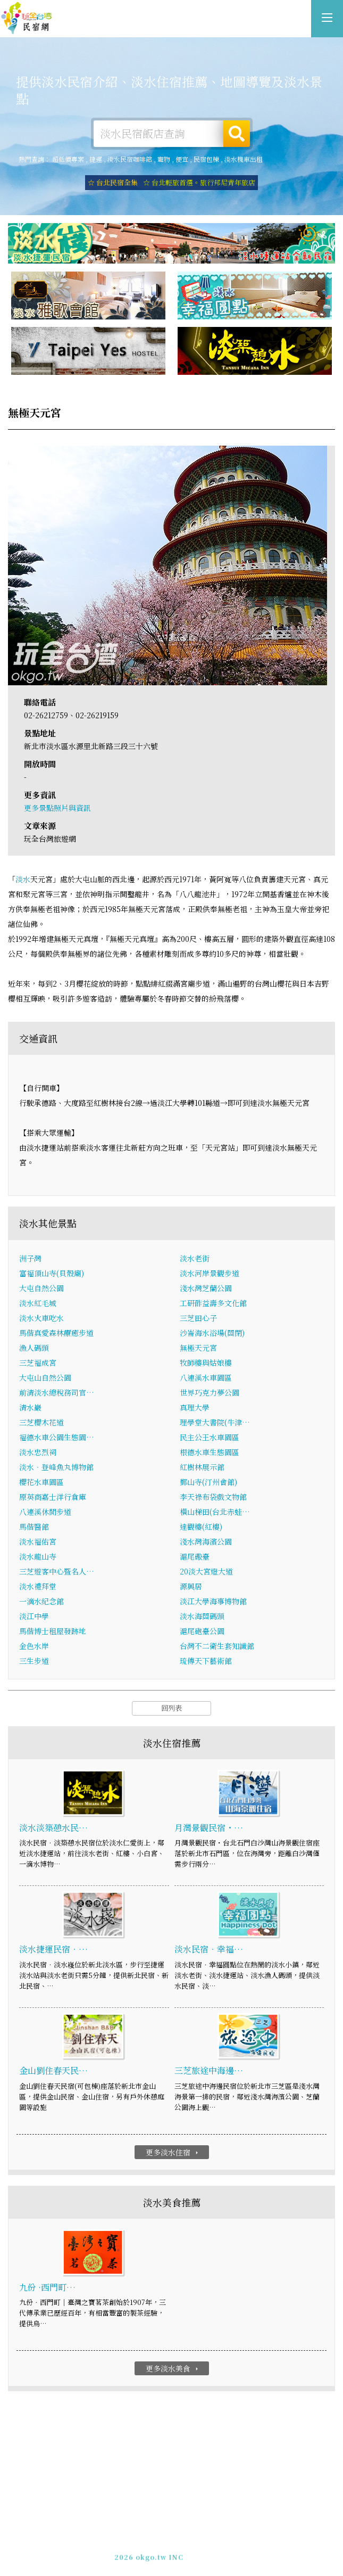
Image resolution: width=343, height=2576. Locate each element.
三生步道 (34, 1661)
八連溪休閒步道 (45, 1512)
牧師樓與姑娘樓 (206, 1363)
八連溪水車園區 (206, 1378)
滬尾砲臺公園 (202, 1631)
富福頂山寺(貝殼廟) (51, 1273)
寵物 (163, 158)
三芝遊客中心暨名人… (56, 1571)
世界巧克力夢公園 (209, 1393)
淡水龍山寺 (37, 1557)
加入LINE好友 (213, 2550)
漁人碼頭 (34, 1348)
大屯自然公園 (41, 1288)
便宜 (181, 158)
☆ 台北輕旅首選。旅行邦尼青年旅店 (199, 182)
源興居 (191, 1586)
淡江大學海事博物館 (213, 1601)
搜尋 (236, 133)
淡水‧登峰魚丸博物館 (56, 1467)
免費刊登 (136, 2540)
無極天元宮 (198, 1348)
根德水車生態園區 (209, 1452)
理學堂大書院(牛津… (215, 1422)
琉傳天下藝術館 (206, 1661)
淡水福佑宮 (37, 1542)
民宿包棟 (206, 158)
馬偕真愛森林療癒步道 (56, 1333)
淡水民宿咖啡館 (129, 158)
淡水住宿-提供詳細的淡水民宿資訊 (26, 18)
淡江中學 (34, 1616)
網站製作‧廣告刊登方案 (195, 2540)
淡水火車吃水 (41, 1318)
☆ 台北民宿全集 (113, 182)
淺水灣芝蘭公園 (206, 1288)
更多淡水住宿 (173, 2152)
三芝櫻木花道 (41, 1422)
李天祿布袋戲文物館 (213, 1497)
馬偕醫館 (34, 1527)
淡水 (22, 879)
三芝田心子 (198, 1318)
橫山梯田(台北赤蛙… (215, 1512)
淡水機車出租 (243, 158)
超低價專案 (68, 158)
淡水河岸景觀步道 (209, 1273)
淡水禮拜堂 (37, 1586)
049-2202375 (161, 2550)
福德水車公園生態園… (56, 1437)
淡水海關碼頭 (202, 1616)
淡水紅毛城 (37, 1303)
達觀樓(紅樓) (201, 1527)
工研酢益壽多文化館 (213, 1303)
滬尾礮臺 (195, 1557)
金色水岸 (34, 1646)
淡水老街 (195, 1258)
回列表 (171, 1708)
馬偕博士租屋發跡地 (52, 1631)
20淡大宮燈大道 (206, 1571)
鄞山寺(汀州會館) (208, 1482)
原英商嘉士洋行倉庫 (52, 1497)
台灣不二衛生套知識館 (217, 1646)
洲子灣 (30, 1258)
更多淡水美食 (173, 2369)
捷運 (95, 158)
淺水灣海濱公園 (206, 1542)
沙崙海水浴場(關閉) (212, 1333)
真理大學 (195, 1407)
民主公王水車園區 (209, 1437)
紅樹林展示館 (202, 1467)
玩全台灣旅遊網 (160, 2531)
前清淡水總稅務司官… (56, 1393)
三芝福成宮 (37, 1363)
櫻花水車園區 (41, 1482)
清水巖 (30, 1407)
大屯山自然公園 (45, 1378)
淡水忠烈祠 (37, 1452)
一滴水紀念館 (41, 1601)
